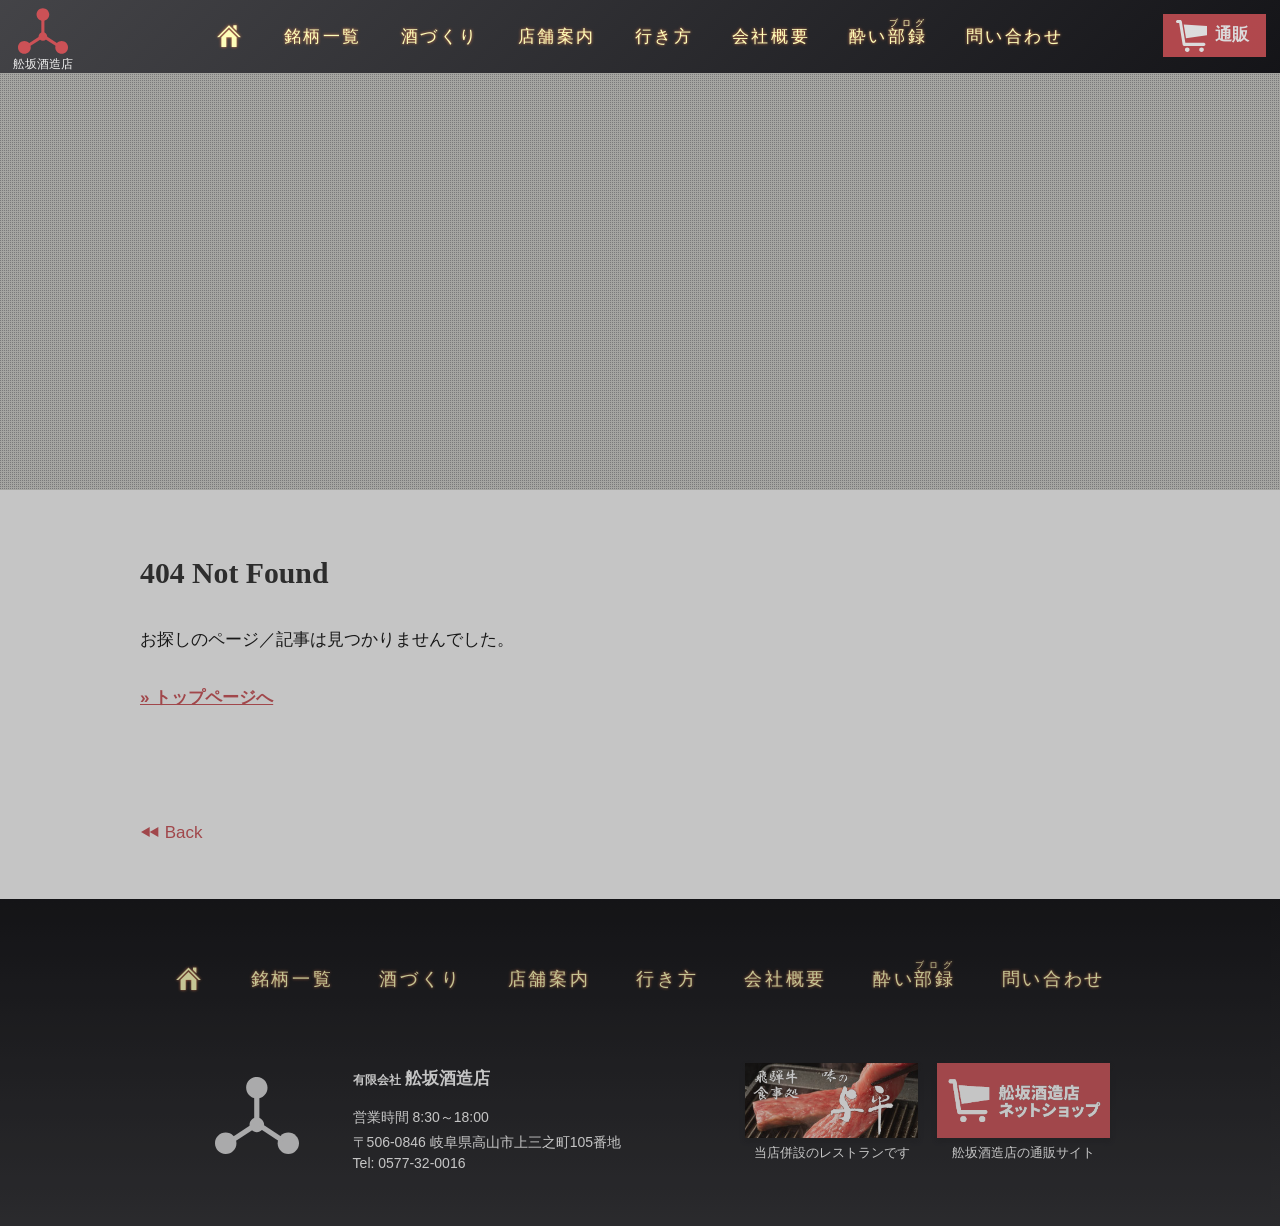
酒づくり (440, 36)
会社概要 (771, 36)
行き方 (664, 36)
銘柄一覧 (323, 36)
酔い (888, 32)
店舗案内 (557, 36)
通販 (1212, 36)
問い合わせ (1015, 36)
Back (182, 832)
